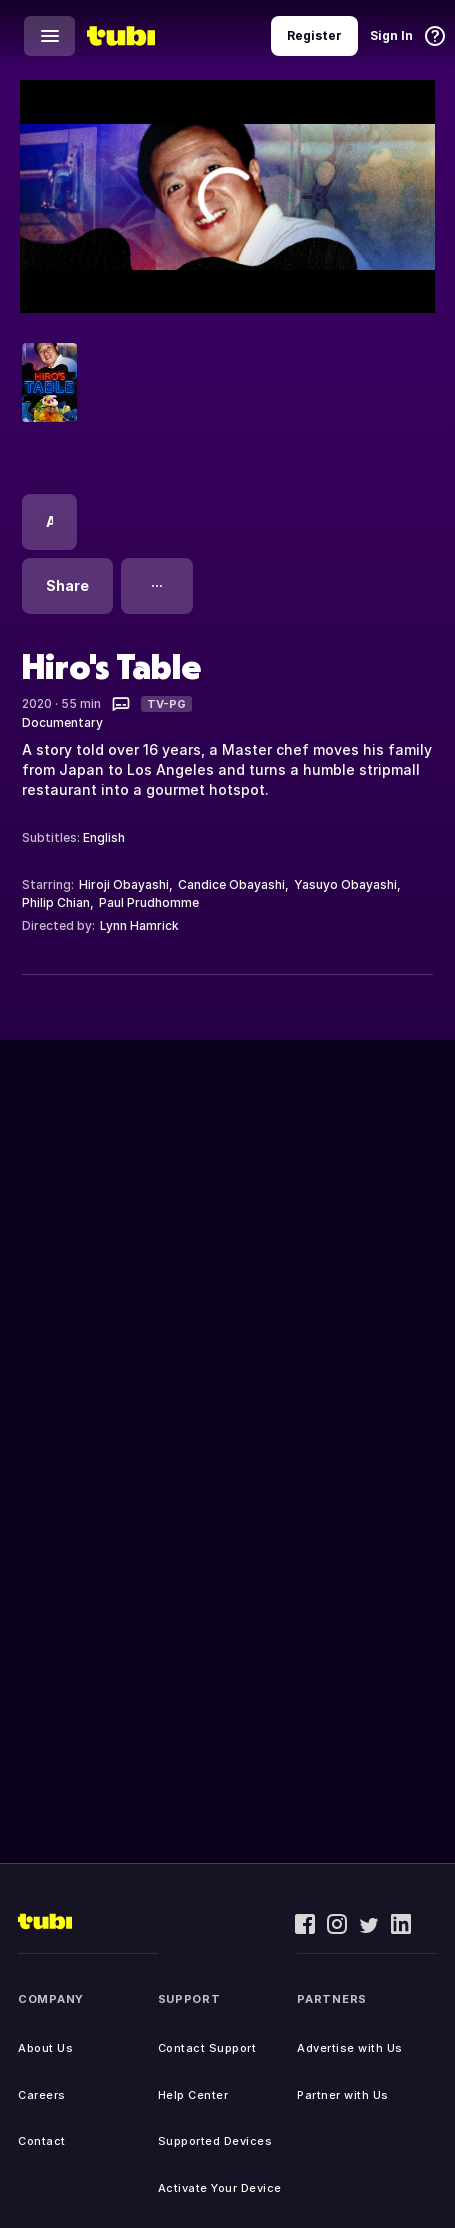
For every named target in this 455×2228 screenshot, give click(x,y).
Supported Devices (215, 2141)
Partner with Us (343, 2095)
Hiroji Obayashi (124, 884)
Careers (42, 2095)
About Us (45, 2048)
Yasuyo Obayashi (345, 884)
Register (314, 35)
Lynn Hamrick (139, 925)
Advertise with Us (350, 2048)
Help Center (193, 2095)
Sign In (391, 35)
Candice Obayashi (231, 884)
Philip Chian (56, 902)
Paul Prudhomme (149, 902)
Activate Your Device (220, 2188)
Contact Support (207, 2048)
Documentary (62, 722)
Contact (42, 2141)
